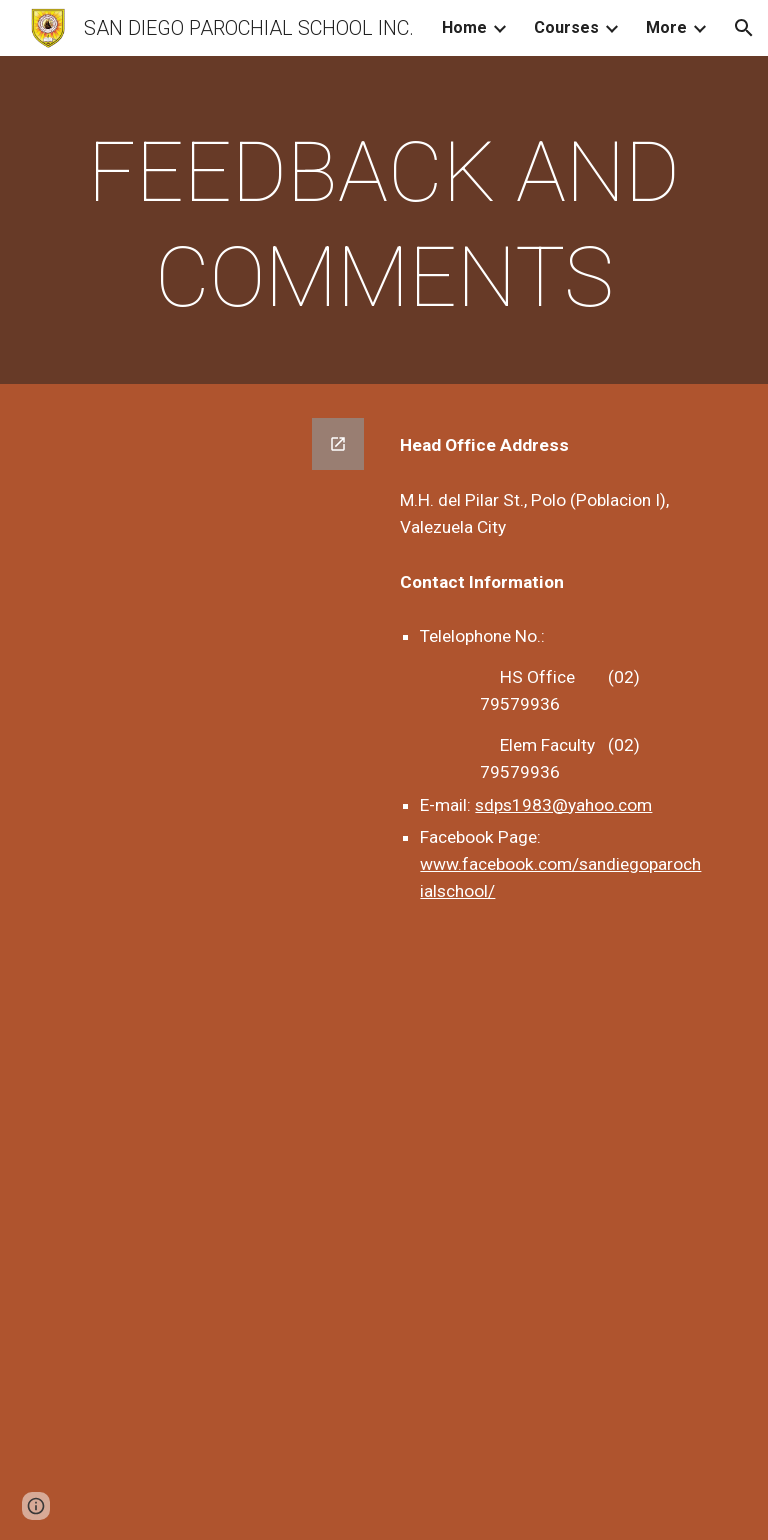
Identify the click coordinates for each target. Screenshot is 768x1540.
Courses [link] (566, 27)
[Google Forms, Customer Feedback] (215, 967)
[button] (744, 28)
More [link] (666, 27)
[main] (383, 225)
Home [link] (464, 27)
